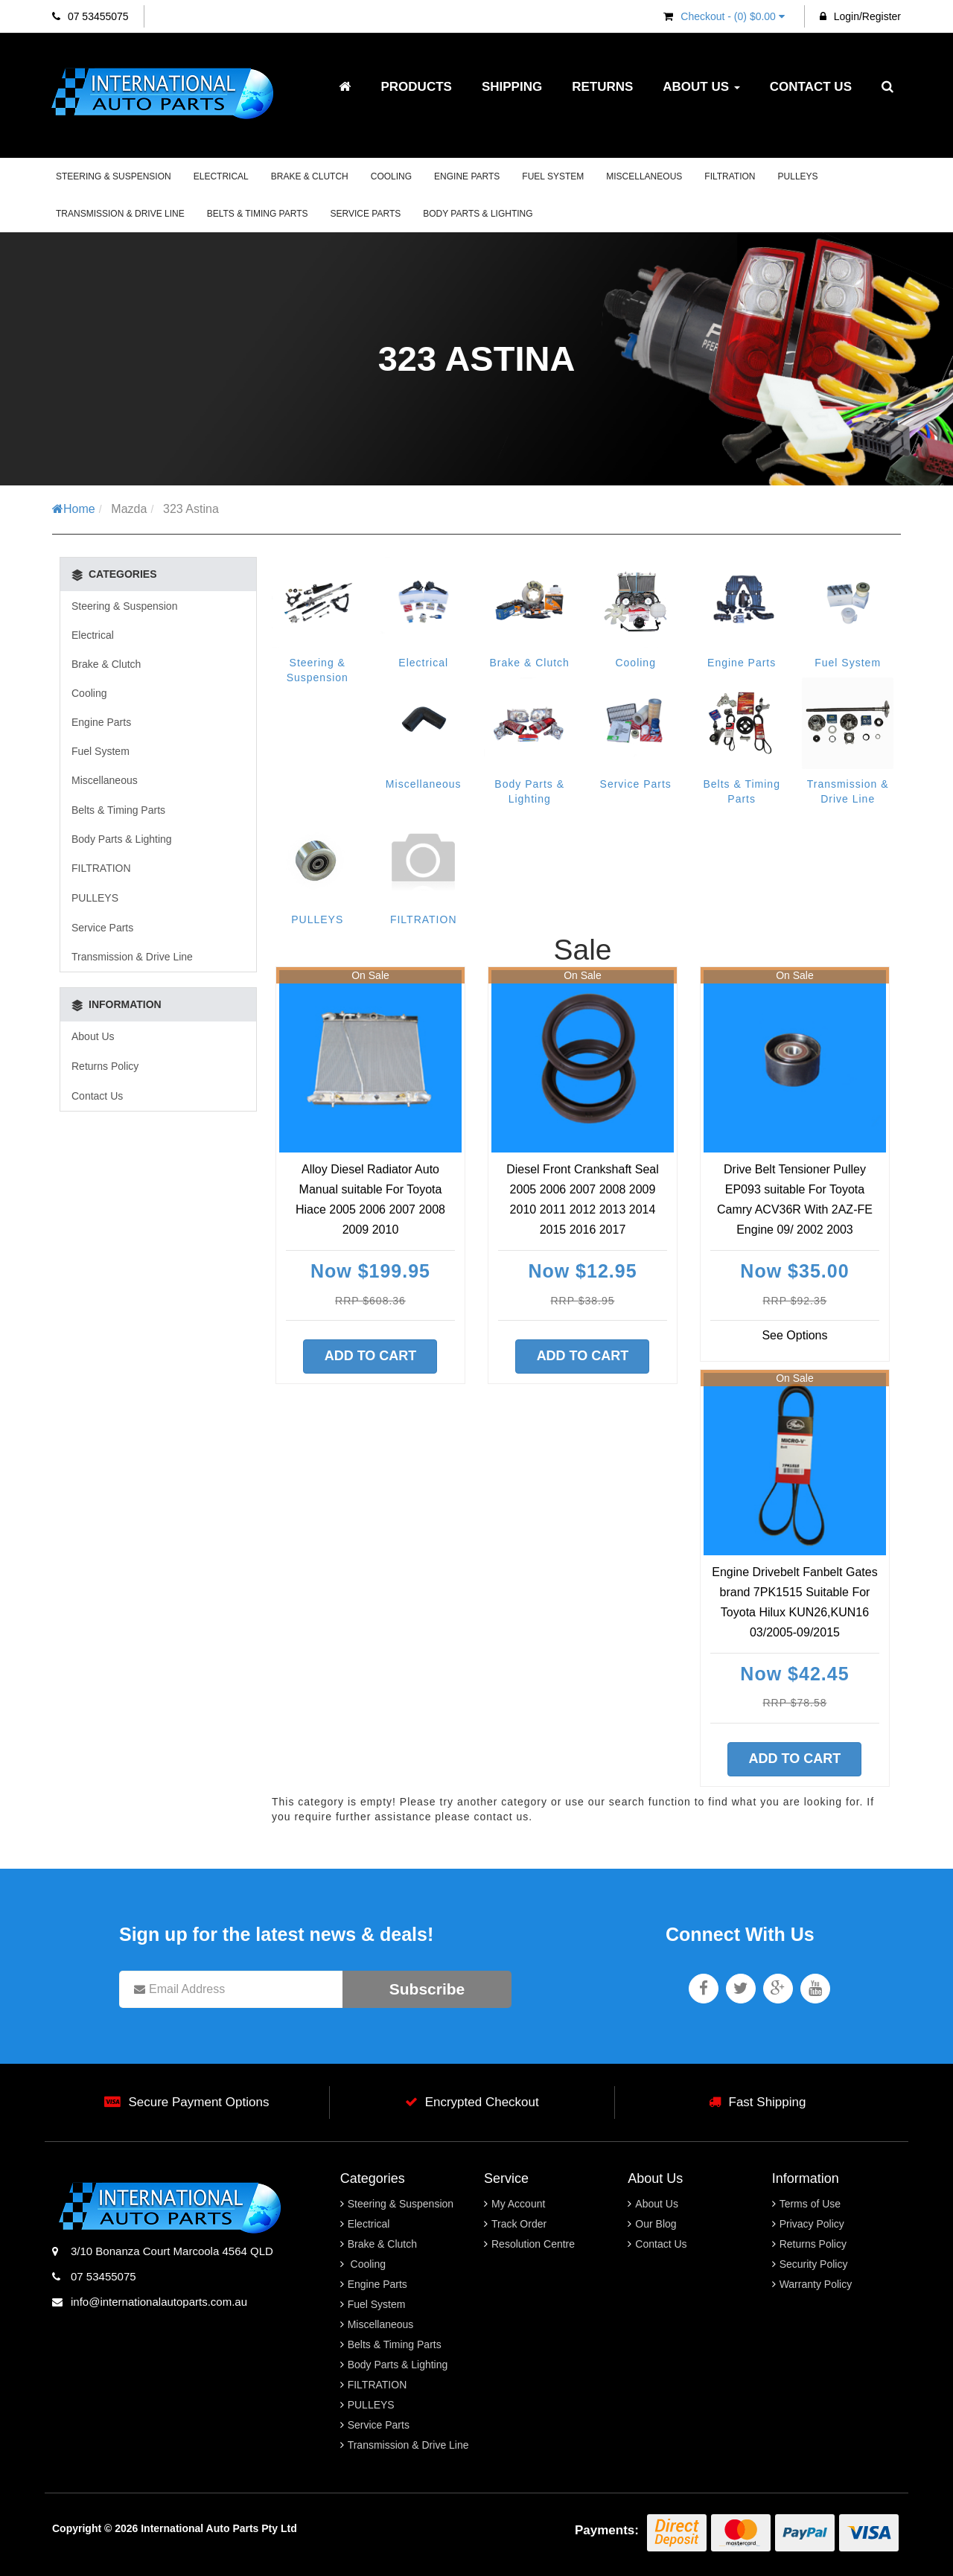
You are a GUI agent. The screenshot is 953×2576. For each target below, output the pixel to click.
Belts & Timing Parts (257, 213)
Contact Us (811, 87)
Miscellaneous (644, 176)
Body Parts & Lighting (477, 213)
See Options (794, 1335)
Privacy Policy (812, 2224)
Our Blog (655, 2224)
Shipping (512, 87)
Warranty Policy (816, 2284)
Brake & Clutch (309, 176)
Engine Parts (467, 176)
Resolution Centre (533, 2244)
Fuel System (553, 176)
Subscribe (427, 1989)
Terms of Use (810, 2204)
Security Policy (814, 2264)
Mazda (129, 509)
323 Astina (191, 509)
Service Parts (366, 213)
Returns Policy (104, 1066)
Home (73, 509)
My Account (518, 2204)
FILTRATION (729, 176)
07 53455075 (90, 16)
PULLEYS (798, 176)
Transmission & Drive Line (120, 213)
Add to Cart (371, 1355)
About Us (701, 87)
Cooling (391, 176)
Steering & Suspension (113, 176)
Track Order (518, 2224)
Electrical (221, 176)
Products (415, 87)
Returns (602, 87)
